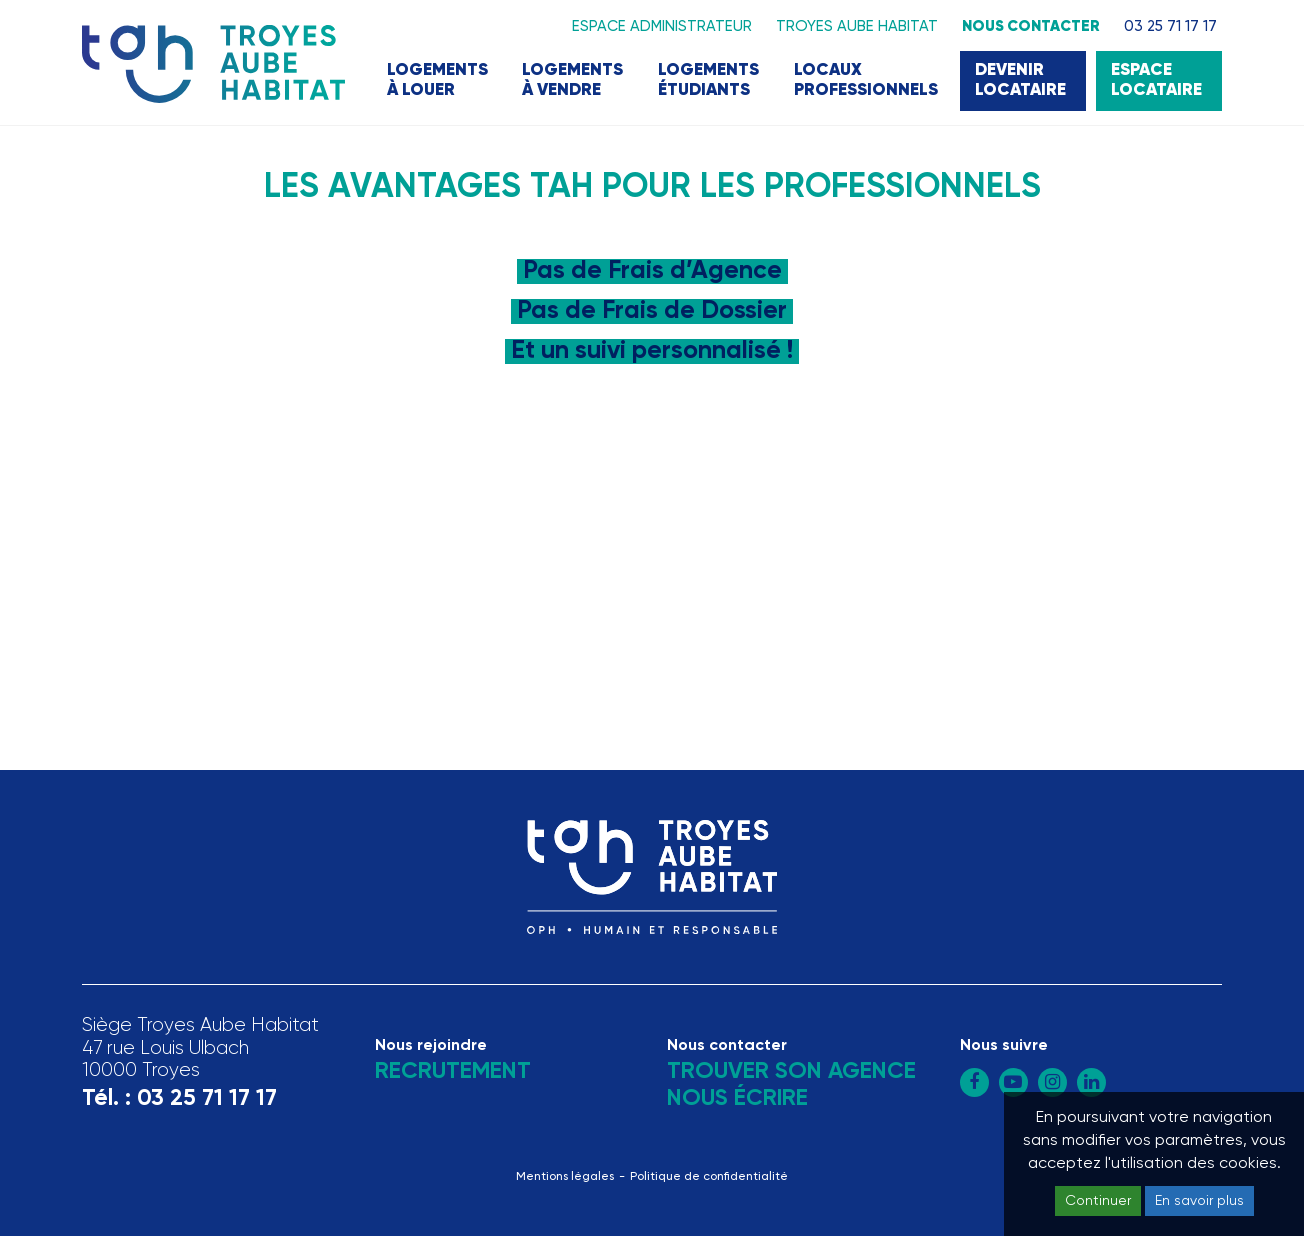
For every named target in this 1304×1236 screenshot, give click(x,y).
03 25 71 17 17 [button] (1170, 26)
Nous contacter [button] (1031, 26)
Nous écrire (737, 1098)
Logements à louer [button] (437, 80)
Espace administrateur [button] (662, 26)
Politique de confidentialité (709, 1177)
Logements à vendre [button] (572, 80)
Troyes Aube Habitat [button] (857, 26)
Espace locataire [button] (1156, 80)
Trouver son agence (791, 1071)
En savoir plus (1199, 1201)
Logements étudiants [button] (708, 80)
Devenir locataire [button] (1020, 80)
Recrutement (453, 1071)
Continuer (1098, 1201)
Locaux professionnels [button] (866, 80)
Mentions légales (565, 1177)
